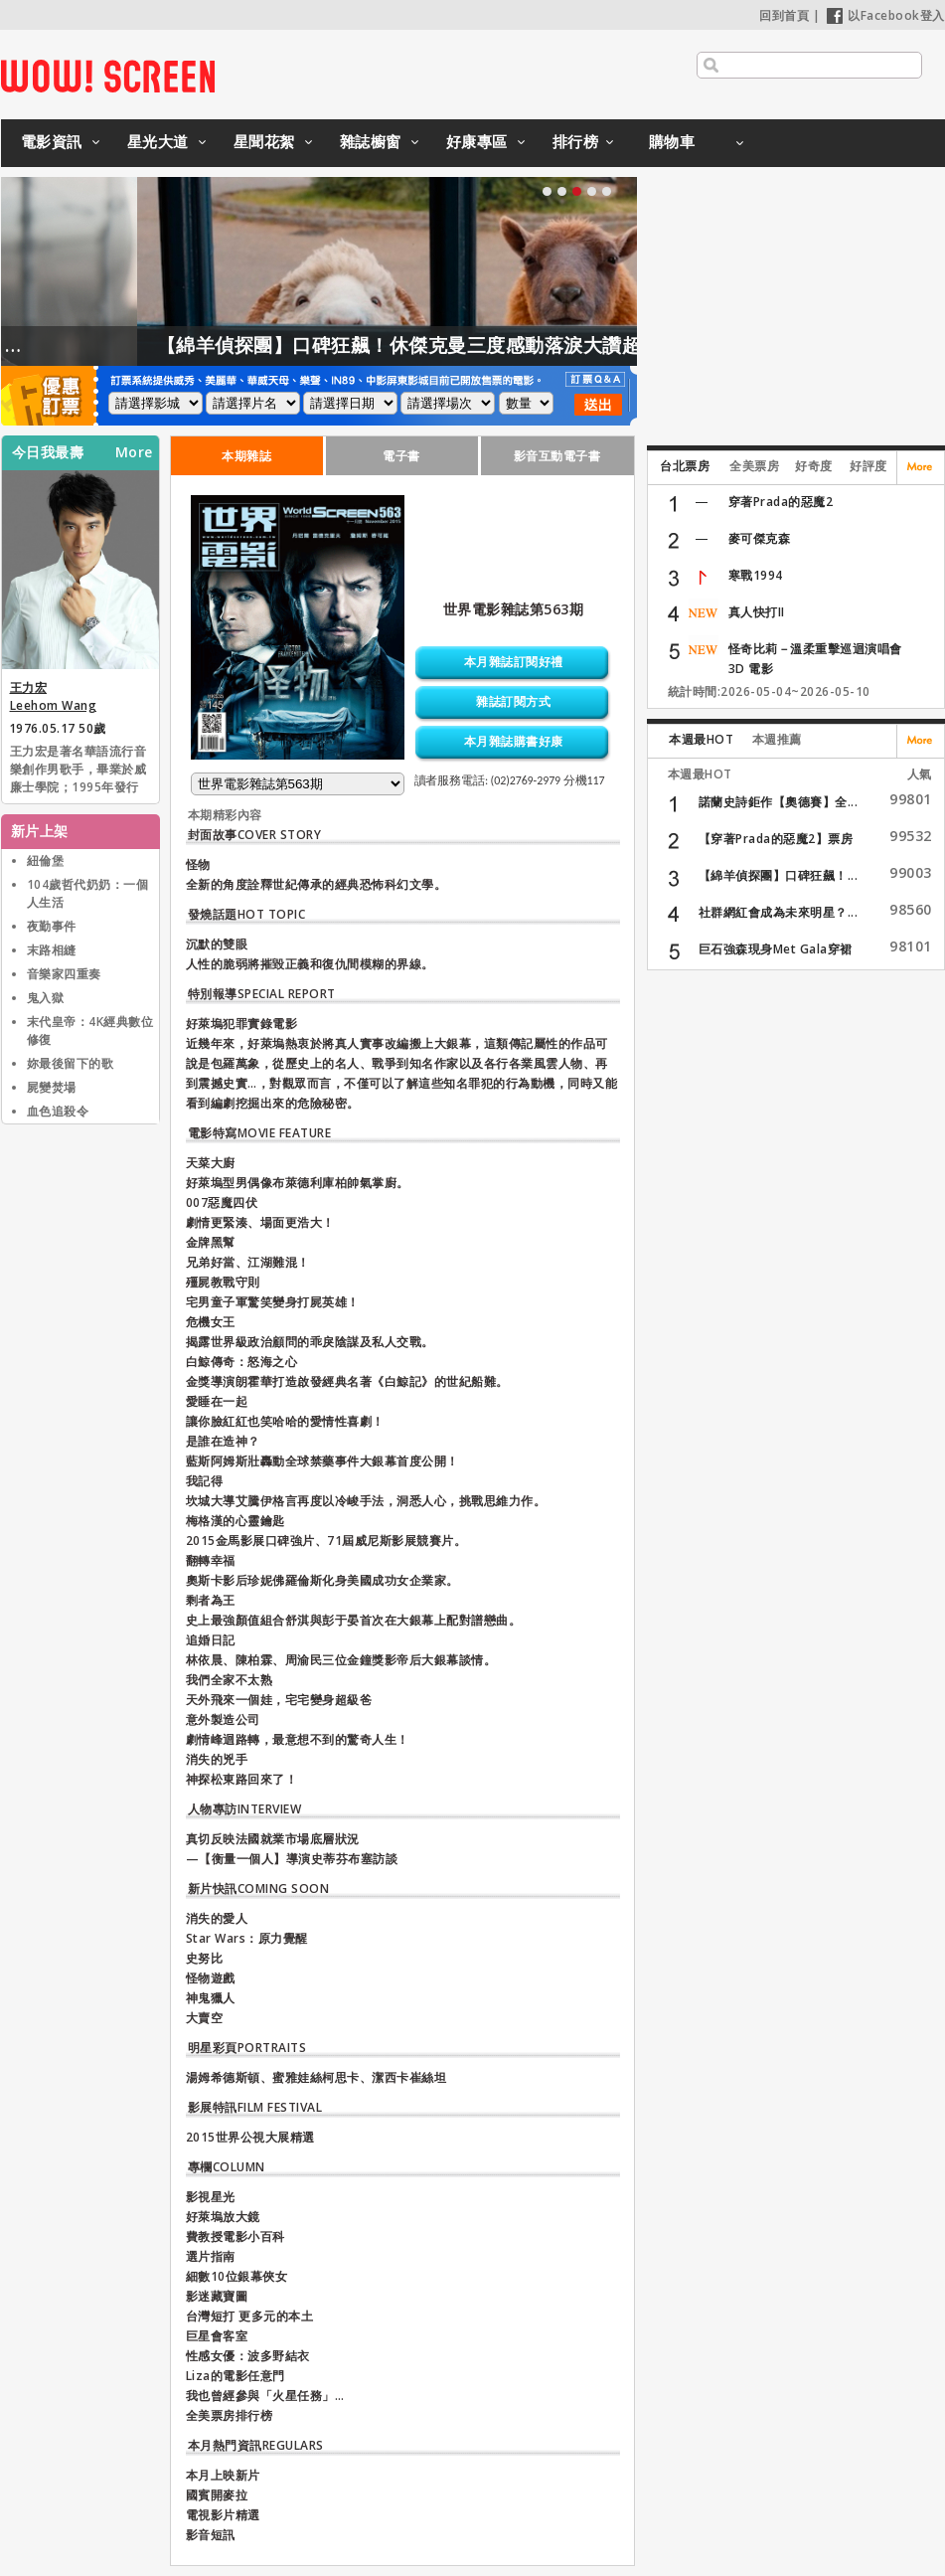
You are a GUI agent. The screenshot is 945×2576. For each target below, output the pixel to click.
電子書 (401, 455)
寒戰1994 (755, 575)
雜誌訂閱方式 (513, 701)
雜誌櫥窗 (370, 141)
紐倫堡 (46, 860)
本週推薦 (777, 739)
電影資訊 (51, 141)
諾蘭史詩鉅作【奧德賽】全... (779, 801)
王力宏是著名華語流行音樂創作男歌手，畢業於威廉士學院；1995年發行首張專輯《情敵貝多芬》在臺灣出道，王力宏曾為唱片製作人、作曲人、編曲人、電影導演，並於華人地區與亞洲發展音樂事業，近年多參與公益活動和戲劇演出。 (78, 770)
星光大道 (158, 141)
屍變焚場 (52, 1087)
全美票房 (754, 465)
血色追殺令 (58, 1111)
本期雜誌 (246, 455)
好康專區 (477, 141)
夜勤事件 (52, 926)
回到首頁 (784, 15)
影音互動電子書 (557, 455)
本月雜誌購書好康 (513, 741)
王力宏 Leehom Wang (53, 696)
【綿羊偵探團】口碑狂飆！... (779, 875)
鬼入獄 (46, 997)
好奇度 (814, 465)
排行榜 (575, 141)
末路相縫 (52, 950)
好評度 (868, 465)
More (134, 452)
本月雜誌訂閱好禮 (513, 661)
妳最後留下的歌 (70, 1063)
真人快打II (756, 611)
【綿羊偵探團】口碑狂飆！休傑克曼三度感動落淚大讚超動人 (467, 345)
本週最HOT (701, 739)
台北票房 (684, 465)
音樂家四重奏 (64, 973)
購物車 (672, 141)
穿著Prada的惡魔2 (781, 501)
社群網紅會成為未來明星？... (779, 912)
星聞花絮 (264, 141)
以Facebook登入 (886, 15)
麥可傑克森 (759, 538)
